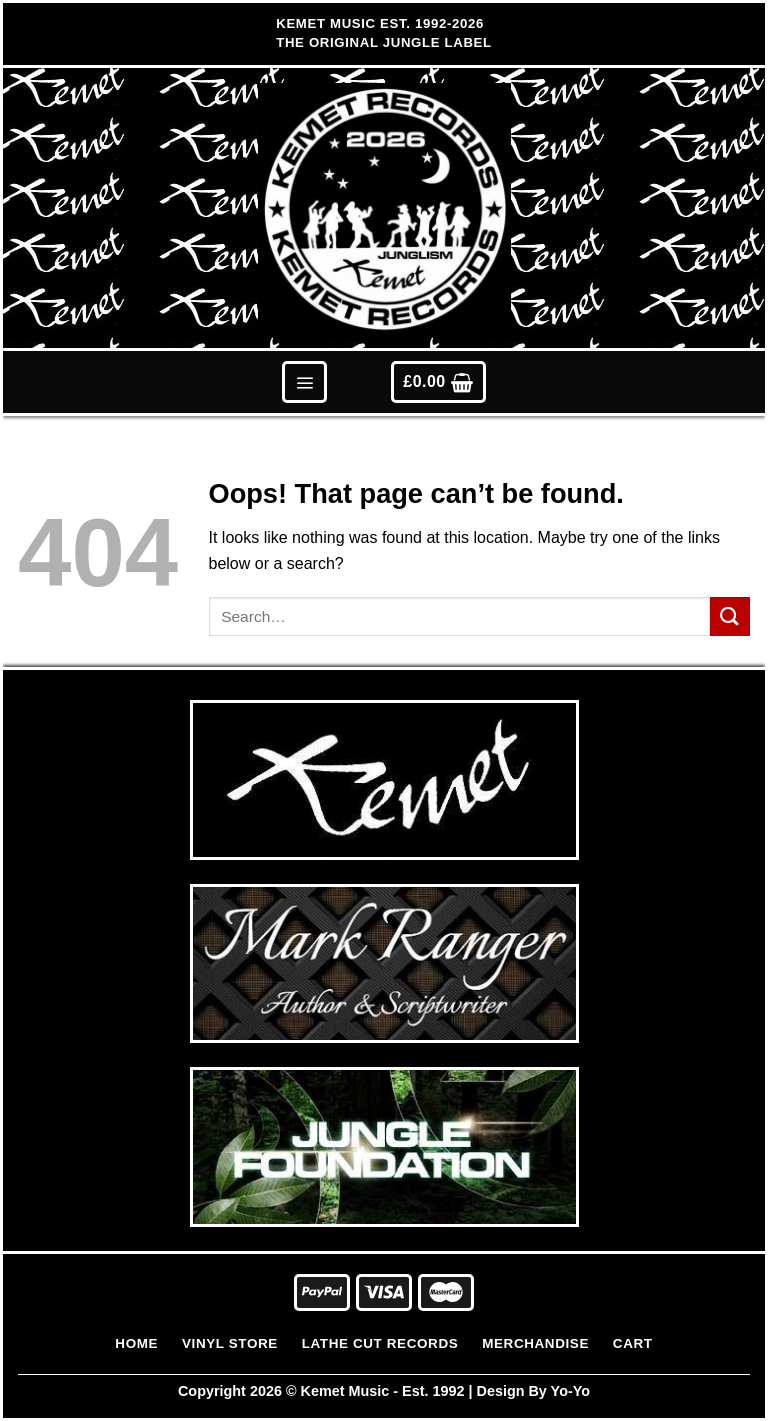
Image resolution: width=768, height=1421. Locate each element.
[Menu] (304, 381)
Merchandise (535, 1343)
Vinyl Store (230, 1343)
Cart (633, 1343)
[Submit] (730, 616)
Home (136, 1343)
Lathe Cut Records (380, 1343)
